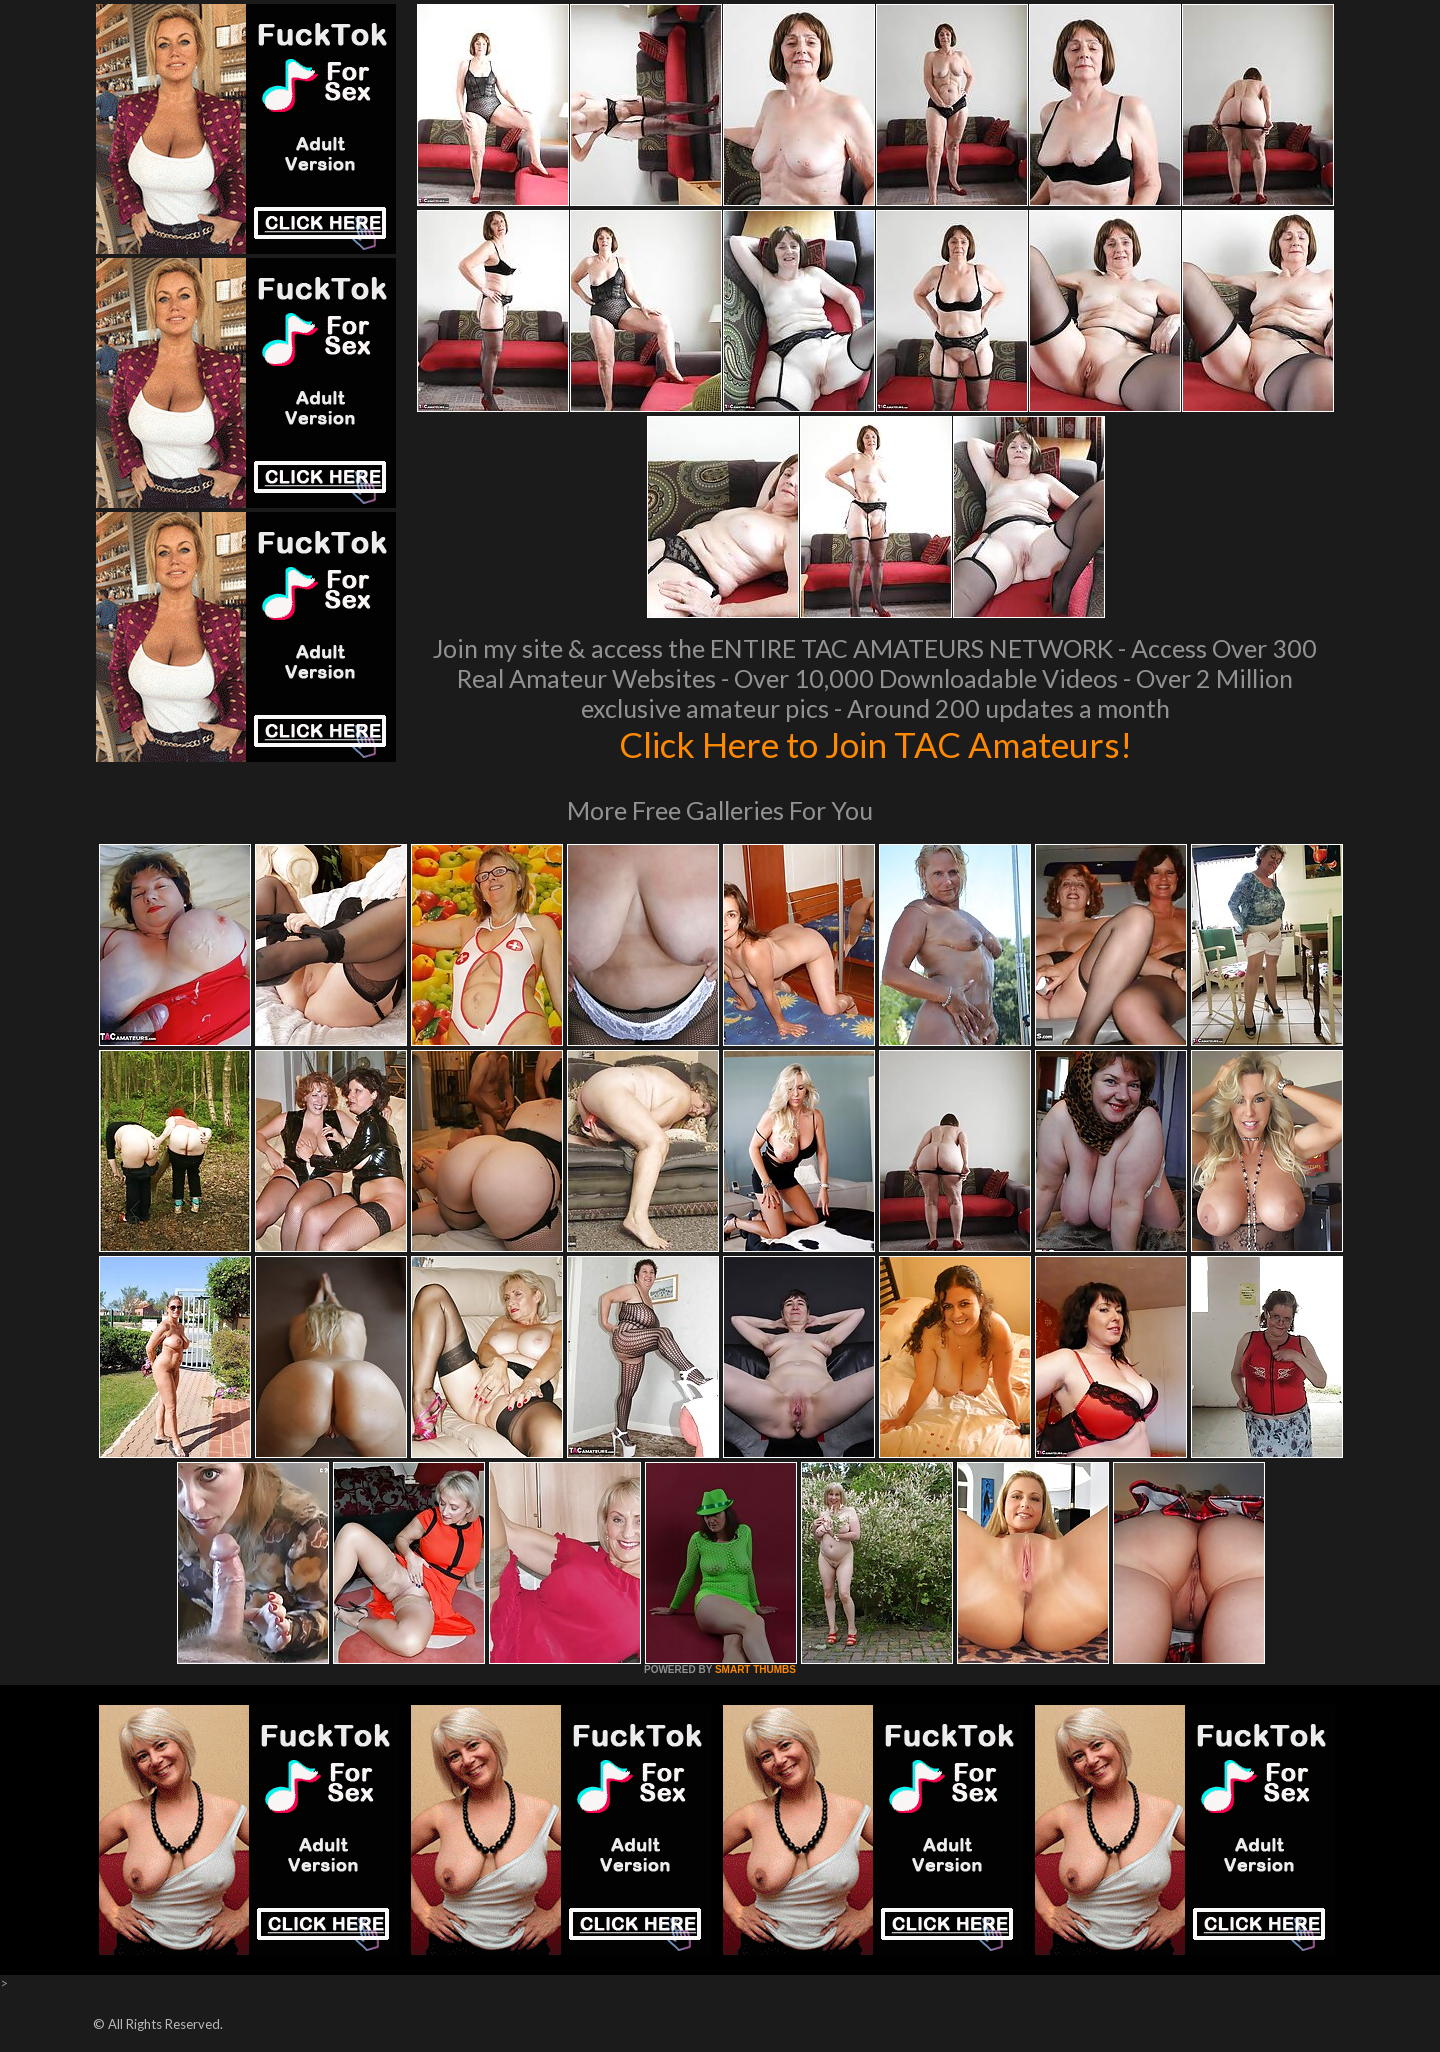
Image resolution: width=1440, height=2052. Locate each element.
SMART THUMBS (755, 1669)
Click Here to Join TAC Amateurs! (875, 744)
